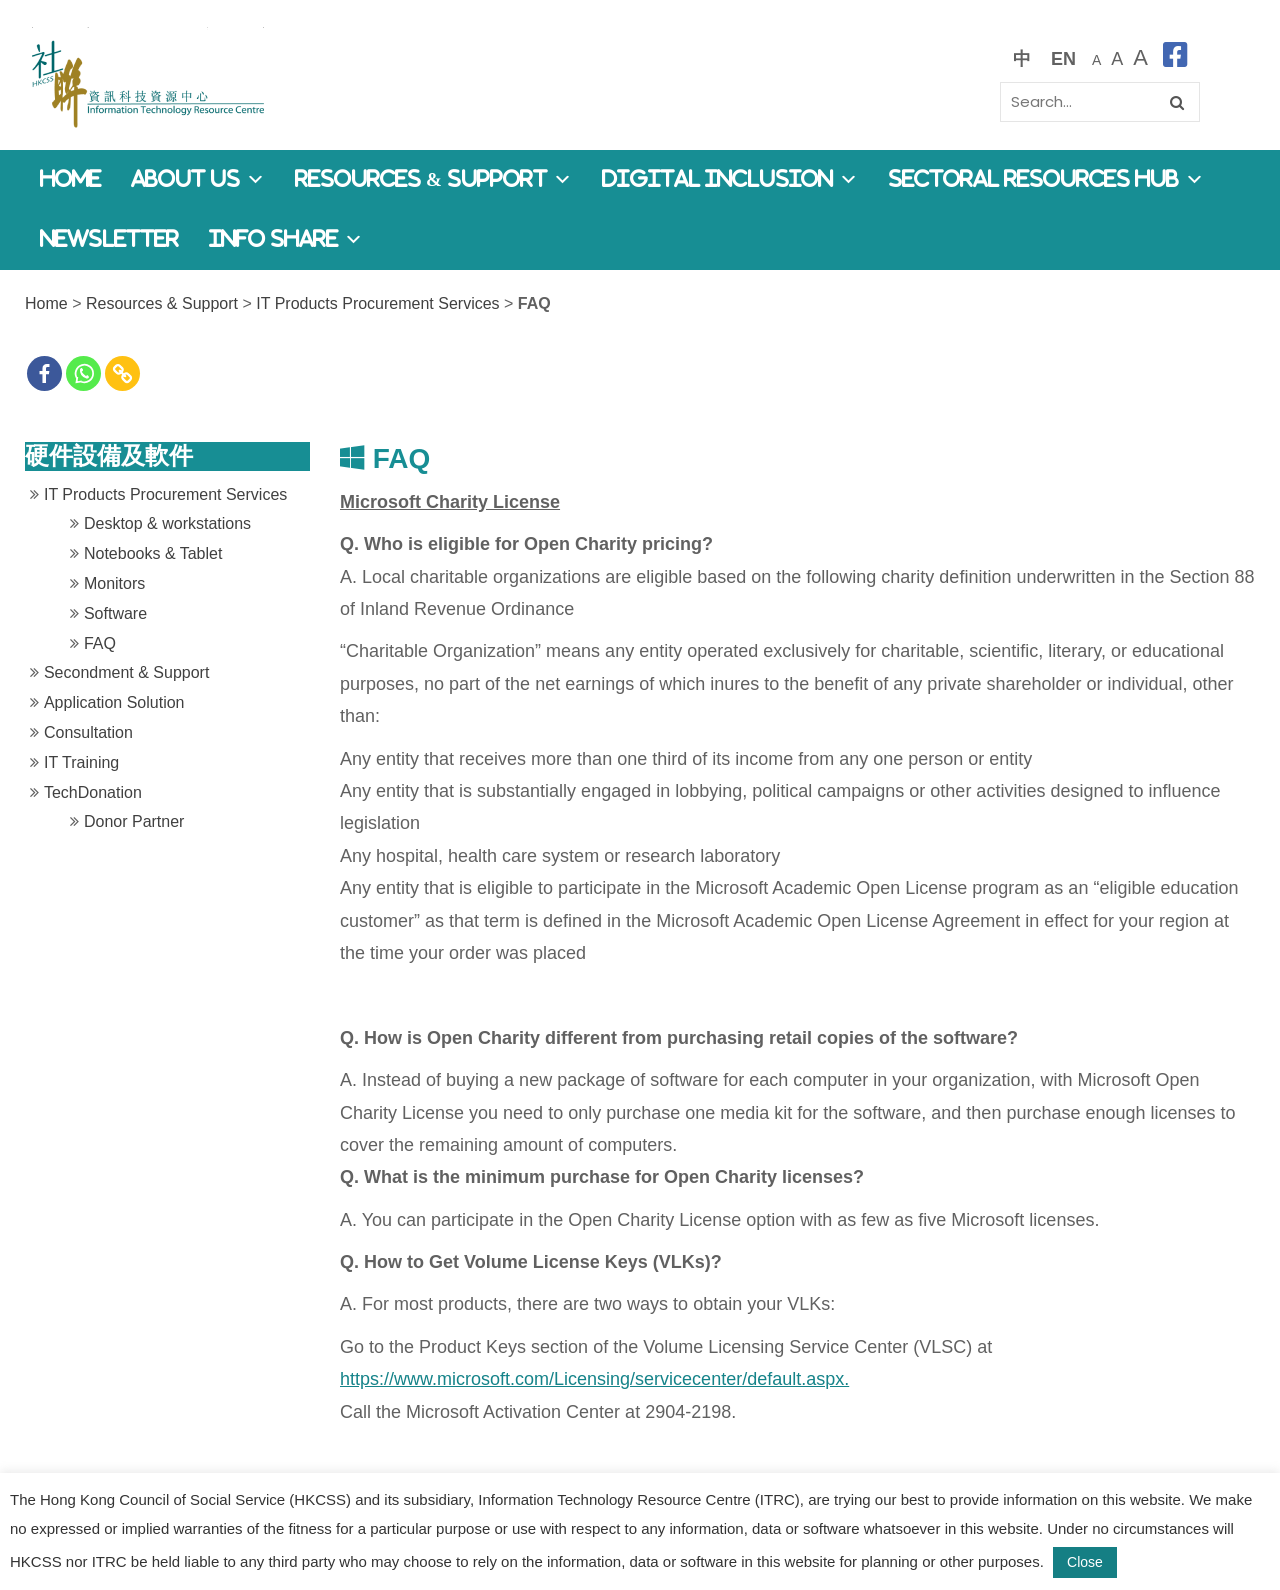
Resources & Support (433, 179)
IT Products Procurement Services (377, 303)
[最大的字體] (1140, 58)
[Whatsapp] (83, 373)
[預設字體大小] (1096, 58)
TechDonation (93, 792)
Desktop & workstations (167, 523)
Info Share (286, 239)
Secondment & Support (126, 672)
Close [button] (1085, 1562)
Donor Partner (134, 821)
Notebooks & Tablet (153, 553)
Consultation (88, 732)
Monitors (114, 583)
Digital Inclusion (730, 179)
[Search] (1100, 102)
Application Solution (114, 702)
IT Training (81, 762)
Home (70, 179)
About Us (198, 179)
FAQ (100, 643)
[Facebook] (44, 373)
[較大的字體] (1117, 58)
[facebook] (1175, 58)
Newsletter (109, 239)
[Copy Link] (122, 373)
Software (115, 613)
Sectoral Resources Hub (1046, 179)
